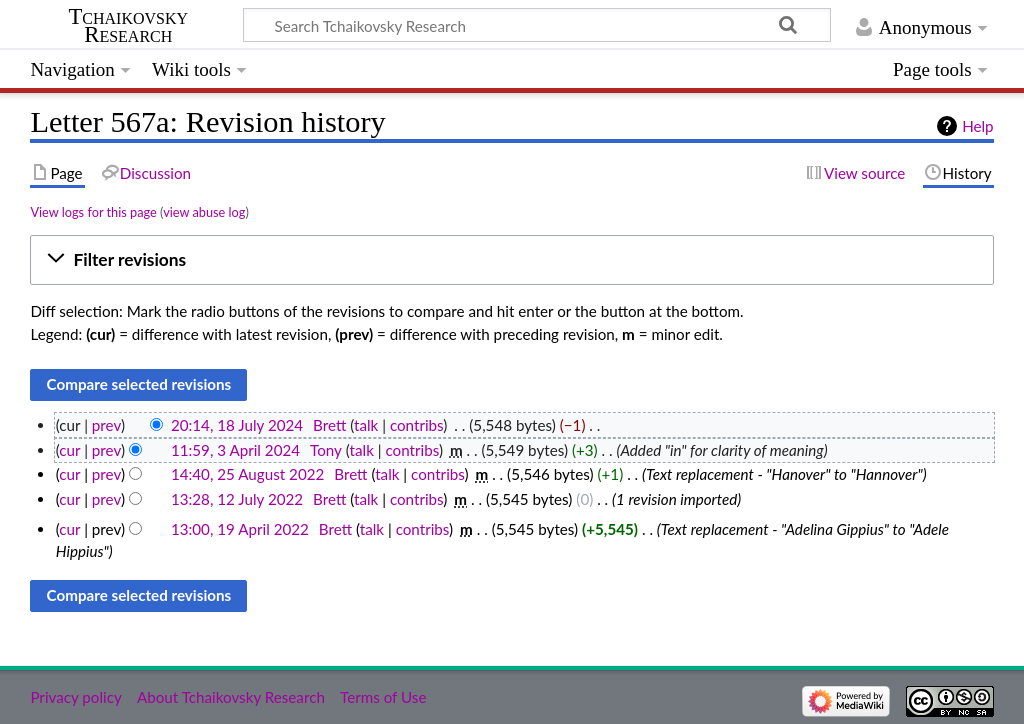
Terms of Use (383, 697)
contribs (416, 425)
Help (977, 126)
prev (106, 425)
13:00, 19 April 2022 (240, 529)
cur (69, 450)
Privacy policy (75, 697)
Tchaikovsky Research (128, 26)
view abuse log (204, 212)
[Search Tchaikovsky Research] (537, 25)
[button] (511, 260)
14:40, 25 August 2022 (247, 474)
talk (366, 425)
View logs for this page (93, 212)
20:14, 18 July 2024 (237, 425)
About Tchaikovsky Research (231, 697)
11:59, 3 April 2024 (235, 450)
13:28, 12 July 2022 (237, 499)
